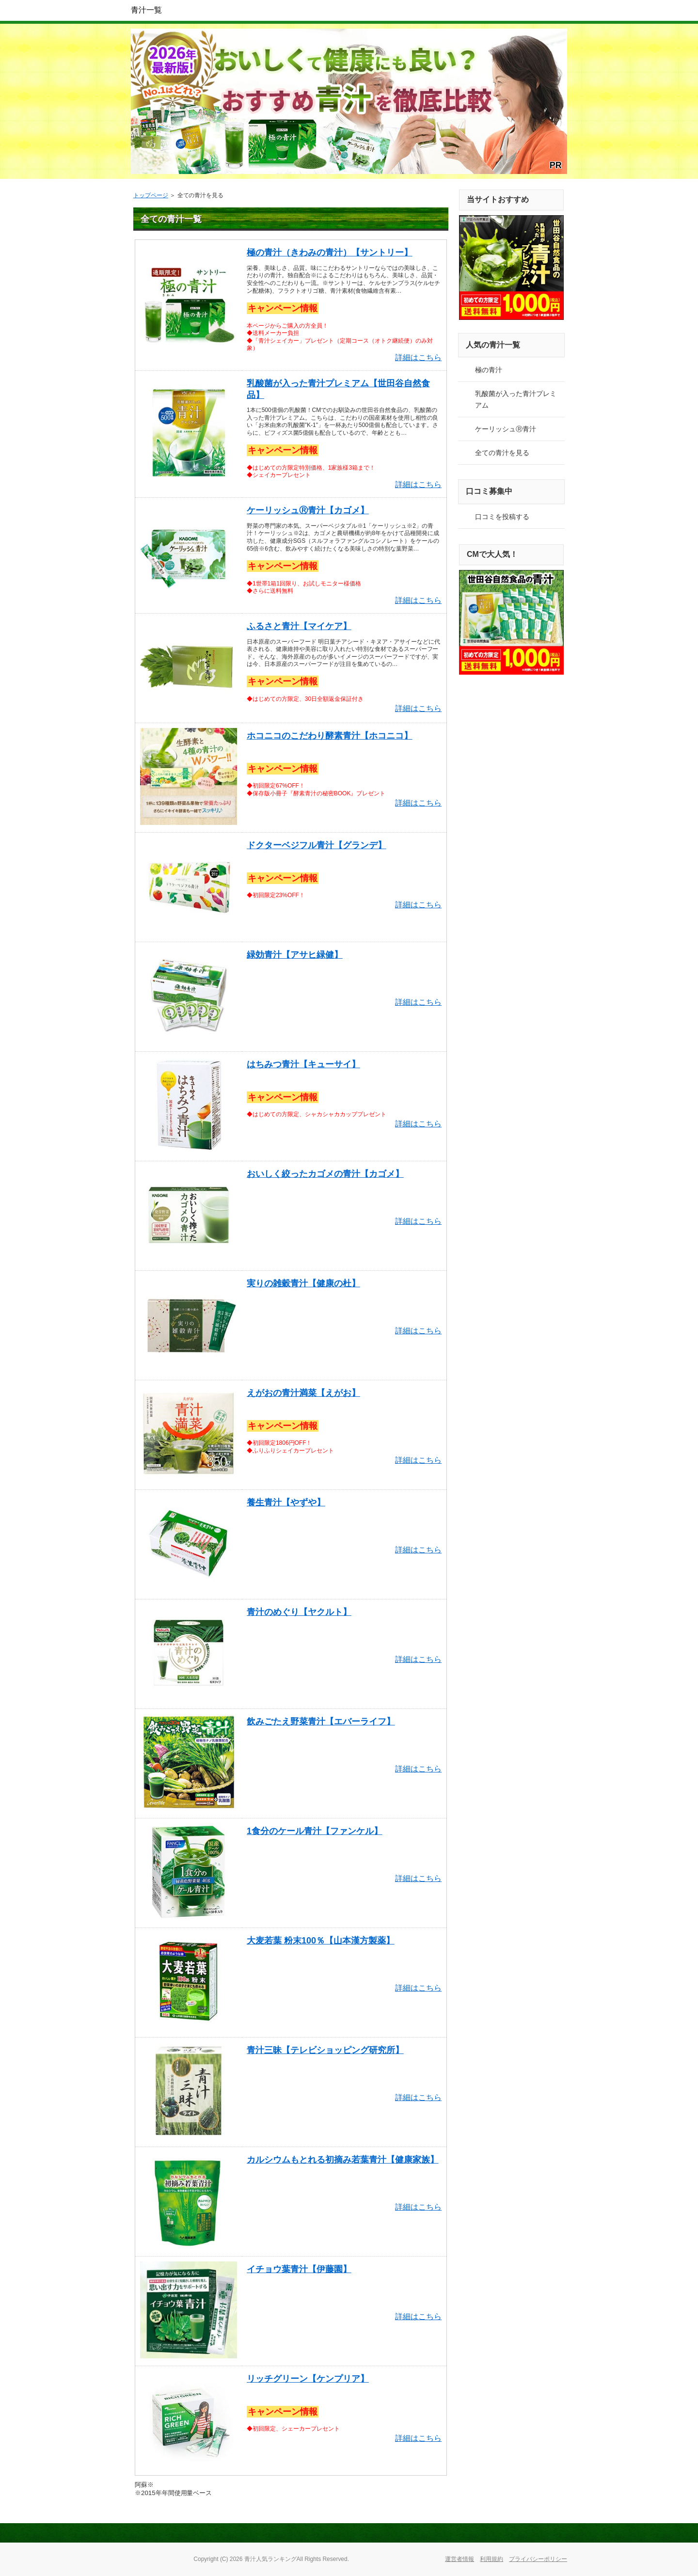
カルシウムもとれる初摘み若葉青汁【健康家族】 (343, 2160)
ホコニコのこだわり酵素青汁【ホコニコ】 (329, 736)
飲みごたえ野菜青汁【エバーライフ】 (321, 1721)
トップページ (150, 195)
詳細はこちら (418, 357)
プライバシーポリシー (538, 2559)
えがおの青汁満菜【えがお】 (303, 1393)
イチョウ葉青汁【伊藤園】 (299, 2269)
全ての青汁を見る (502, 453)
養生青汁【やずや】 (286, 1502)
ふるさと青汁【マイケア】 (299, 626)
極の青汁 (488, 370)
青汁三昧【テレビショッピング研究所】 (325, 2050)
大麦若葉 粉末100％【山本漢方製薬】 (321, 1940)
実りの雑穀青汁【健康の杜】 (303, 1283)
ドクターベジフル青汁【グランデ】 (316, 845)
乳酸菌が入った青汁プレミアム (515, 399)
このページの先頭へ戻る (533, 2533)
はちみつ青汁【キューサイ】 (303, 1064)
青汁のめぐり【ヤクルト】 (299, 1612)
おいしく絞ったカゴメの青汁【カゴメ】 (325, 1174)
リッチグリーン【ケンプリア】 (308, 2379)
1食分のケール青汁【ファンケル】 (314, 1831)
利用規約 (491, 2559)
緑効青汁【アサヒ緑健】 (295, 955)
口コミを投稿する (502, 517)
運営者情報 (459, 2559)
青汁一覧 (146, 10)
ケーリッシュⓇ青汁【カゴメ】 (308, 510)
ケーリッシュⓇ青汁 (505, 429)
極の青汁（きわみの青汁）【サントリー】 (329, 252)
